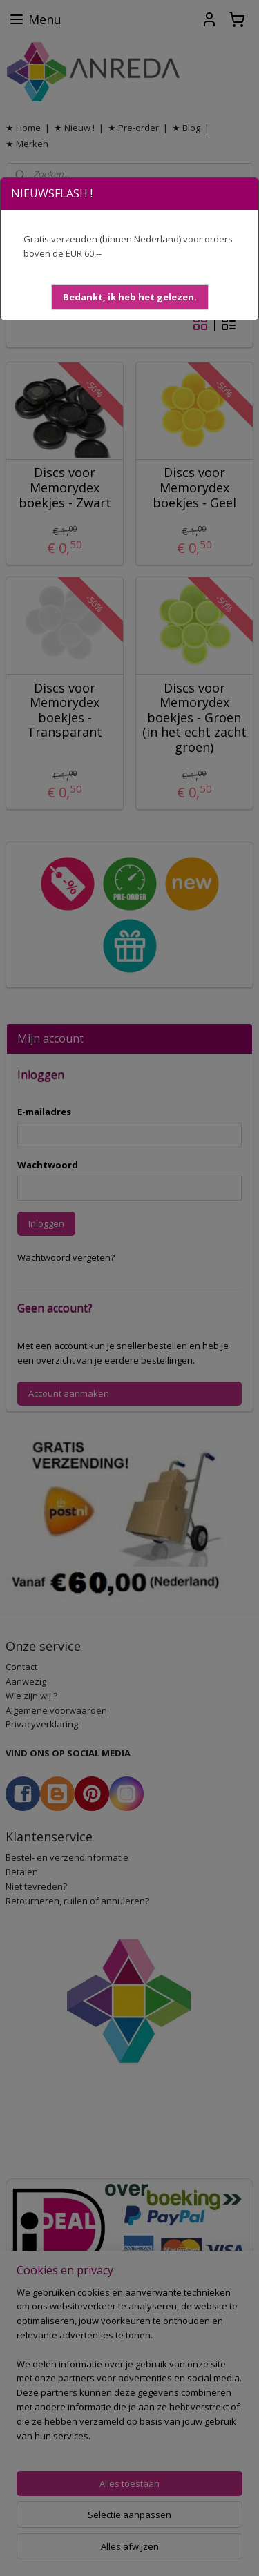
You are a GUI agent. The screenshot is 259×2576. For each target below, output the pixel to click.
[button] (130, 297)
